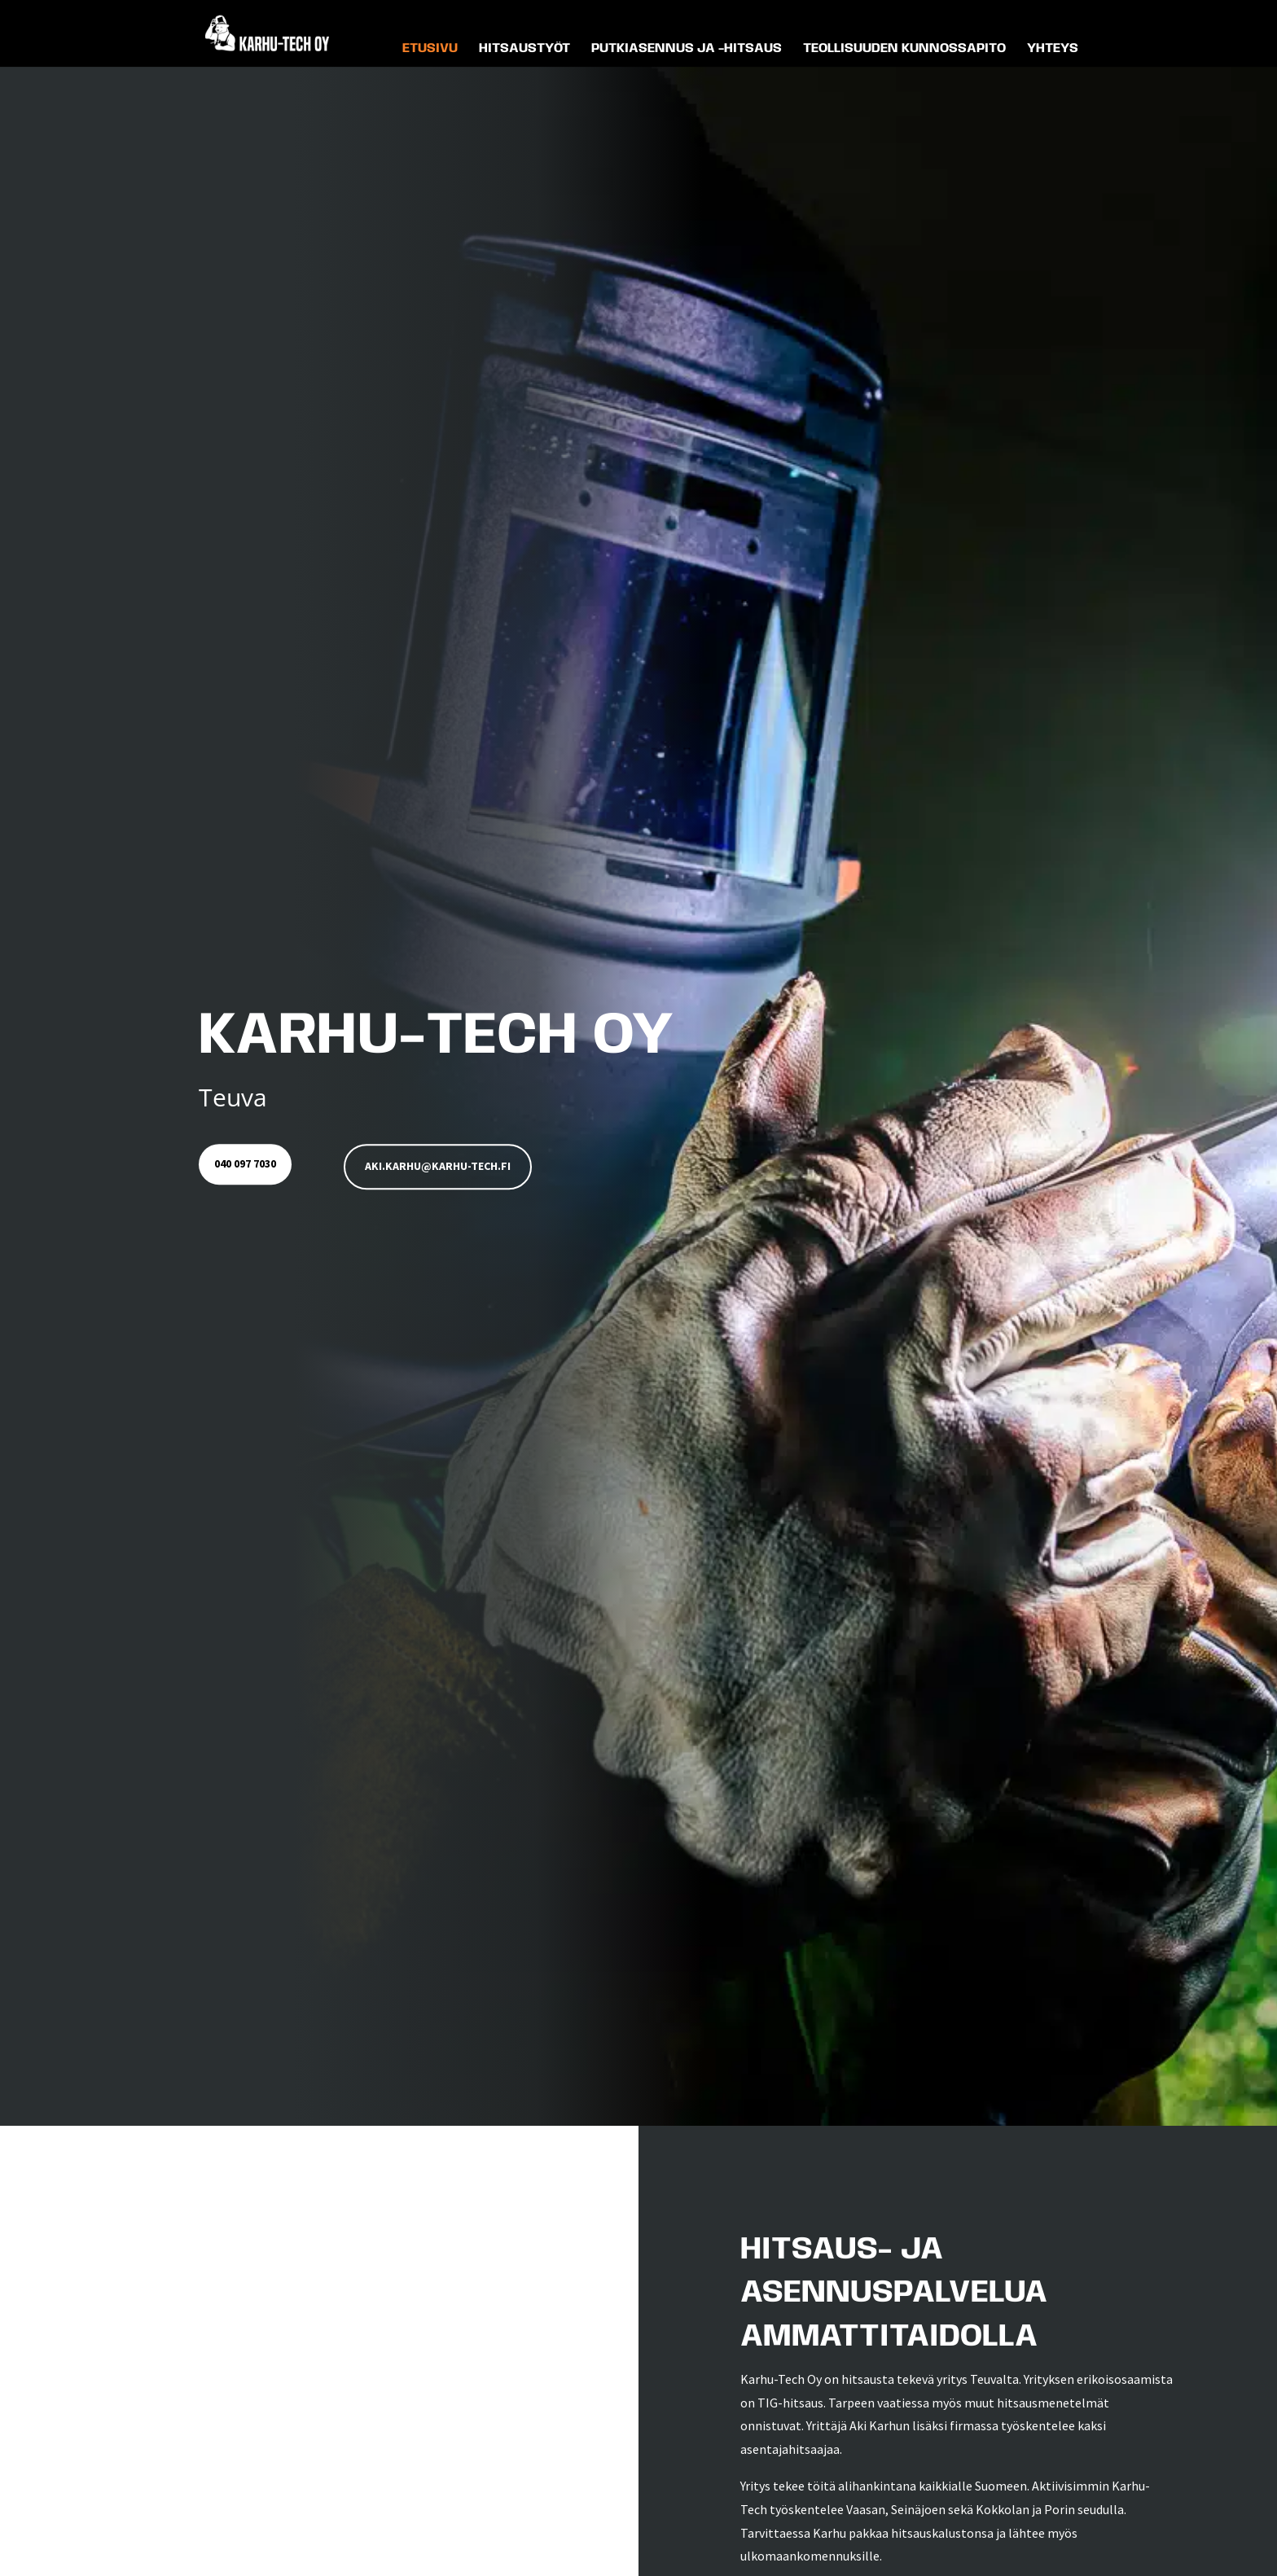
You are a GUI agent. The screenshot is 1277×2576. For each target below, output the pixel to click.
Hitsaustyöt (524, 55)
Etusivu (430, 55)
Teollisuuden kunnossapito (904, 55)
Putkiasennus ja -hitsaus (686, 55)
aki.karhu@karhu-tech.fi (446, 1166)
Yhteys (1052, 55)
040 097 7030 (249, 1166)
